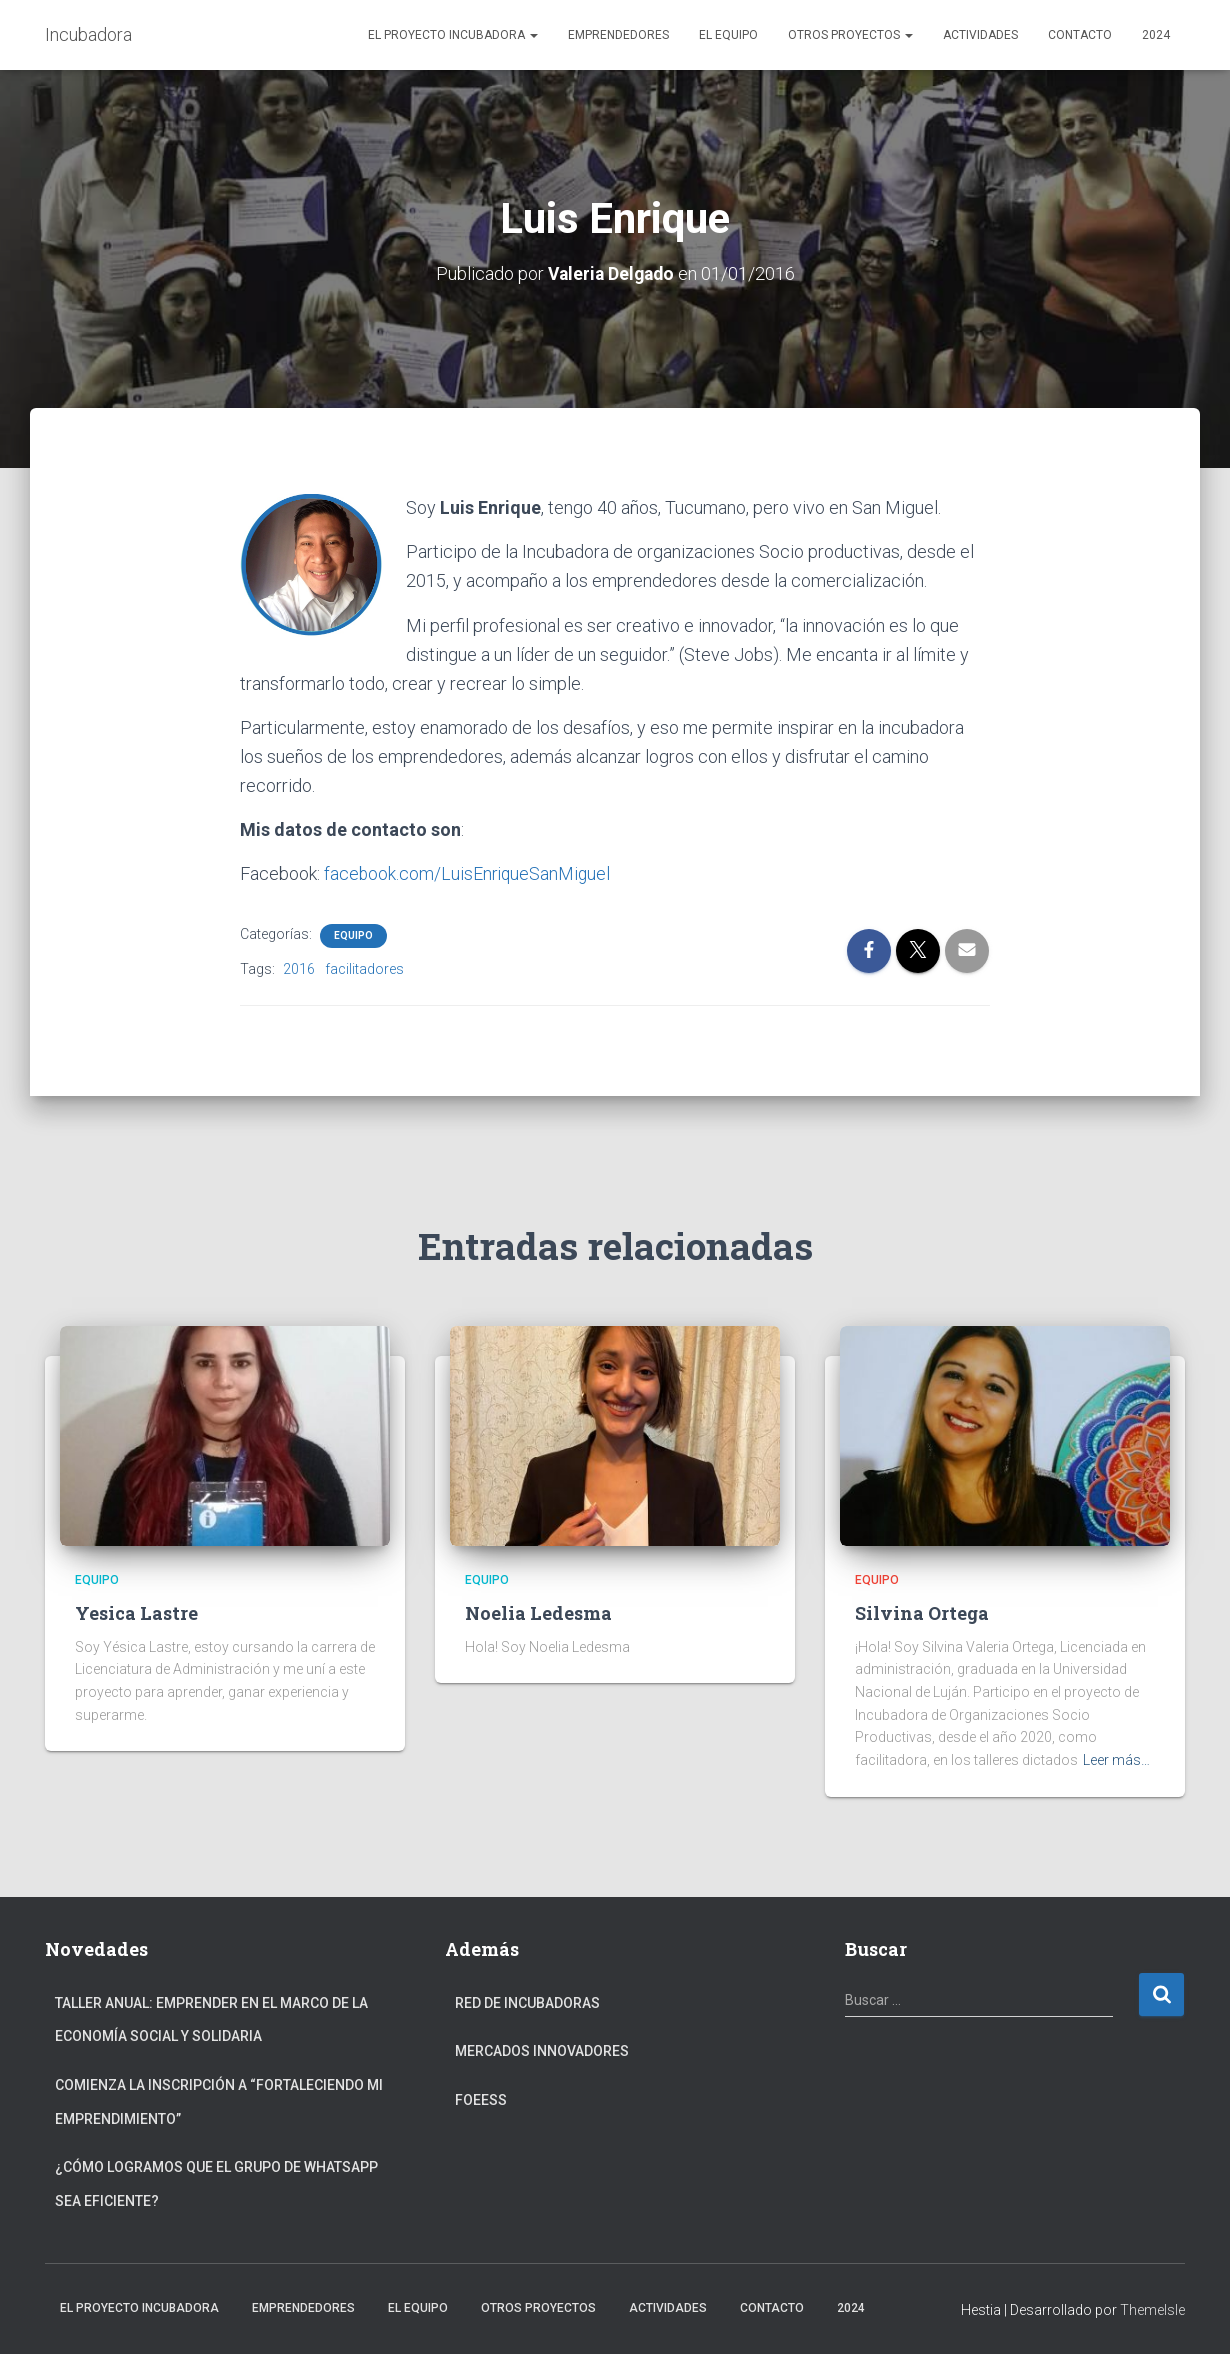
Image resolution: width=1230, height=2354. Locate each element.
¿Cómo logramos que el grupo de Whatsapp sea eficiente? (216, 2184)
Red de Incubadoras (527, 2002)
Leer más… (1116, 1759)
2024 (1156, 35)
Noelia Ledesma (538, 1612)
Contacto (1080, 35)
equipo (353, 934)
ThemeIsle (1152, 2310)
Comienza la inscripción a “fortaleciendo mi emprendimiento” (219, 2101)
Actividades (980, 35)
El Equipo (728, 35)
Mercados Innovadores (542, 2051)
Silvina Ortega (922, 1612)
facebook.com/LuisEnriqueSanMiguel (469, 873)
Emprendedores (618, 35)
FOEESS (481, 2099)
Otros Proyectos (850, 35)
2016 (299, 968)
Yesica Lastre (136, 1612)
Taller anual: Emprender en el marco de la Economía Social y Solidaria (211, 2019)
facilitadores (364, 968)
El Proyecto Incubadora (453, 35)
